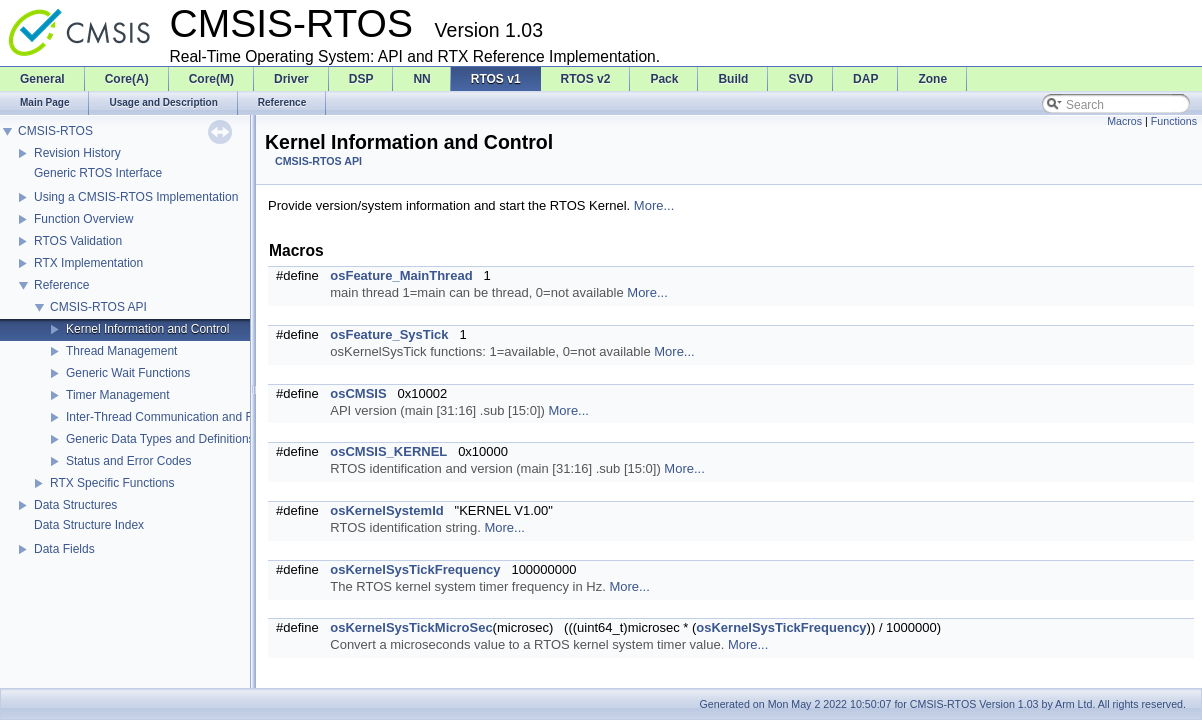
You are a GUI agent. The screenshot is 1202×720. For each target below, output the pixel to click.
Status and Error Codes (128, 461)
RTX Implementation (88, 263)
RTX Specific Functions (112, 483)
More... (654, 205)
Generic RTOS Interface (98, 173)
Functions (1174, 121)
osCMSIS (358, 393)
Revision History (77, 153)
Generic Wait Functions (128, 373)
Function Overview (83, 219)
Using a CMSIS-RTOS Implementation (136, 197)
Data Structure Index (89, 525)
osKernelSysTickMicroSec (411, 627)
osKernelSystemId (386, 510)
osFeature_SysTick (389, 334)
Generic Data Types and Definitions (160, 439)
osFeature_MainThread (401, 275)
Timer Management (118, 395)
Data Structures (75, 505)
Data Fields (64, 549)
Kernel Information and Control (147, 329)
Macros (1124, 121)
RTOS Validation (78, 241)
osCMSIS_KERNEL (388, 451)
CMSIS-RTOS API (98, 307)
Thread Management (121, 351)
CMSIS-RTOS (55, 131)
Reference (61, 285)
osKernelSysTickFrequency (415, 569)
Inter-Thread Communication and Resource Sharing (203, 417)
